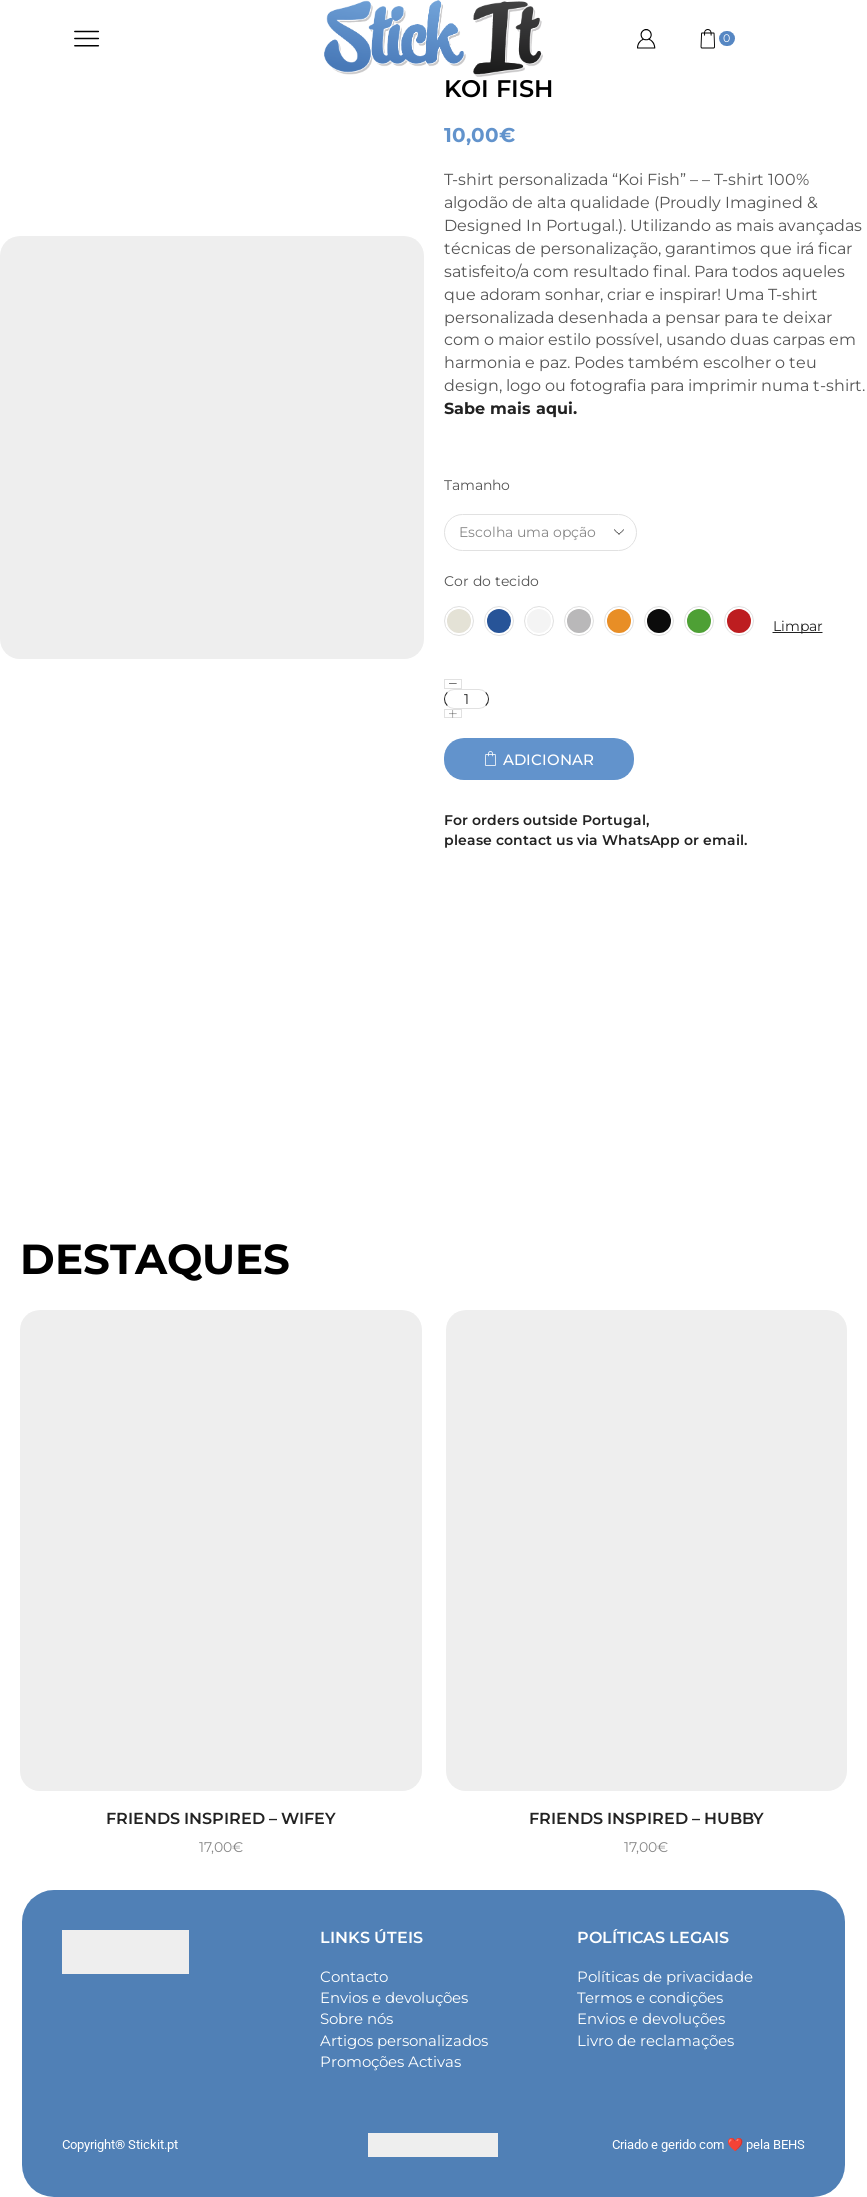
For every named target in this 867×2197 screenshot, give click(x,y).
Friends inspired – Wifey (221, 1818)
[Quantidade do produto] (466, 699)
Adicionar (548, 759)
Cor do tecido (491, 581)
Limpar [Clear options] (798, 626)
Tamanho (477, 485)
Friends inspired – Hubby (646, 1818)
